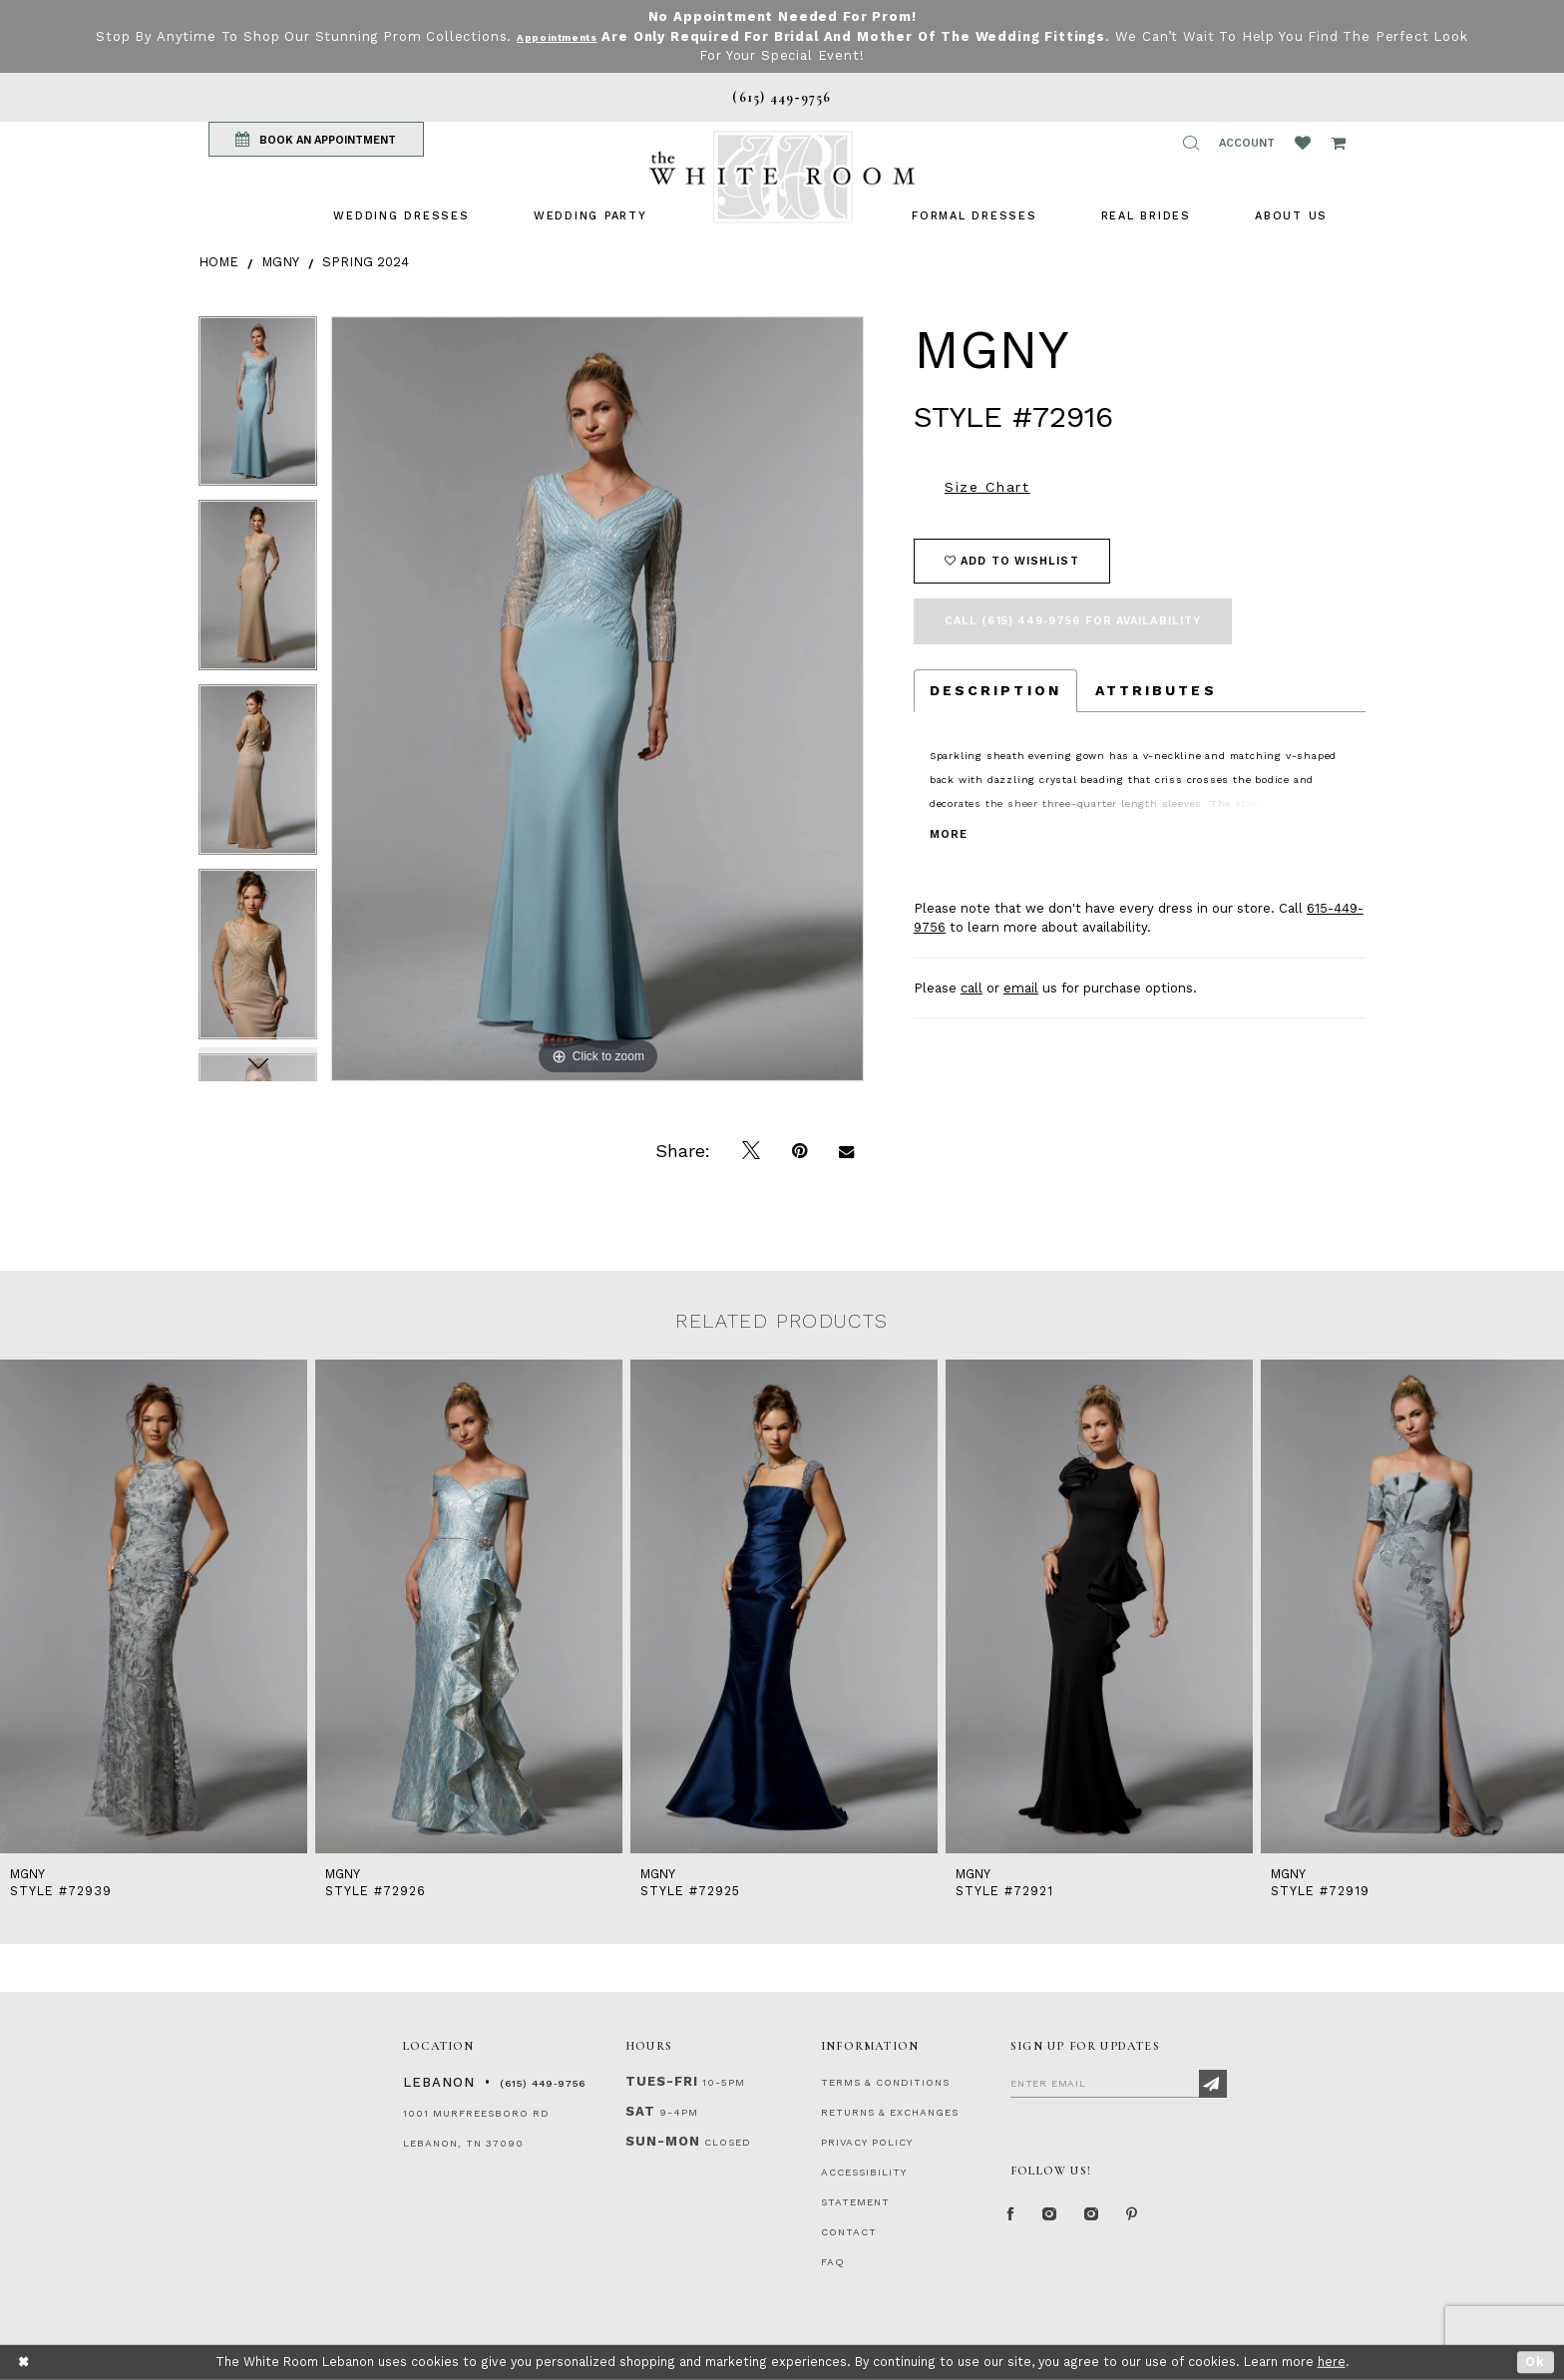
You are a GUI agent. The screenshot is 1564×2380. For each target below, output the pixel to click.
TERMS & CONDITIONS (885, 2082)
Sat (640, 2111)
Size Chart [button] (987, 487)
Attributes (1156, 690)
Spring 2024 (365, 261)
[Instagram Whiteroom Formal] (1062, 2220)
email (1020, 988)
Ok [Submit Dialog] (1535, 2361)
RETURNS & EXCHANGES (890, 2112)
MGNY (280, 261)
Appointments (576, 36)
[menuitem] (401, 216)
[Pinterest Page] (1165, 2220)
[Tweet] (751, 1151)
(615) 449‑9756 (543, 2083)
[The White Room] (782, 177)
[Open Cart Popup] (1338, 143)
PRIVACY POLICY (867, 2142)
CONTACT (849, 2231)
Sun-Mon (662, 2141)
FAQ (833, 2261)
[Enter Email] (1118, 2083)
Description (995, 690)
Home (218, 261)
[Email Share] (846, 1151)
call (971, 988)
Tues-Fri (661, 2081)
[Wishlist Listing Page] (1303, 143)
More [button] (949, 834)
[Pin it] (799, 1151)
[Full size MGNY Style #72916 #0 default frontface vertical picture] (597, 698)
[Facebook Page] (1015, 2220)
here (1332, 2361)
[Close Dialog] (24, 2362)
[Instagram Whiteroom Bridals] (1115, 2220)
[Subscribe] (1213, 2084)
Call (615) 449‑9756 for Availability (1073, 620)
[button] (1191, 143)
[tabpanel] (257, 408)
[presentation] (153, 1607)
